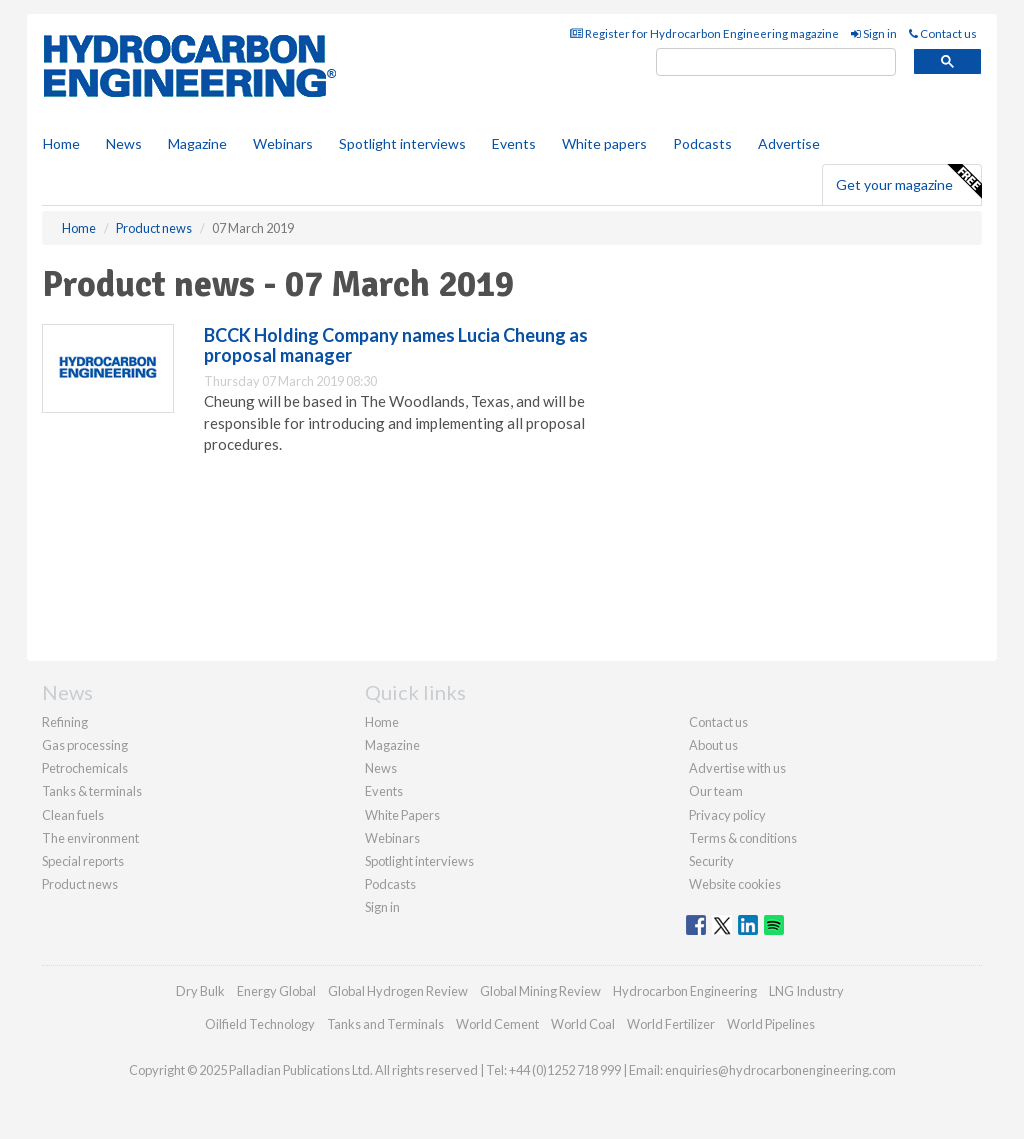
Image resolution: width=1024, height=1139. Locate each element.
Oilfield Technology (260, 1024)
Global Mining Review (540, 991)
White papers (604, 143)
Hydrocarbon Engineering (685, 991)
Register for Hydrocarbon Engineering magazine (704, 33)
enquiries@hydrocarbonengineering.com (780, 1070)
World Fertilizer (671, 1024)
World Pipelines (771, 1024)
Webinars (283, 143)
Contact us (943, 33)
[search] (776, 62)
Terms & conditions (743, 838)
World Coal (583, 1024)
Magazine (197, 143)
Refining (65, 722)
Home (61, 143)
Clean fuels (73, 815)
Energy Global (276, 991)
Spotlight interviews (402, 143)
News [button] (124, 143)
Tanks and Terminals (385, 1024)
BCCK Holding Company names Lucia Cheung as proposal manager (396, 345)
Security (711, 861)
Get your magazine (908, 182)
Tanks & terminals (92, 791)
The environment (90, 838)
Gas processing (85, 745)
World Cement (497, 1024)
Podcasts (702, 143)
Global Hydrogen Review (398, 991)
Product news (80, 884)
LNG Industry (806, 991)
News (381, 768)
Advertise (789, 143)
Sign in (874, 33)
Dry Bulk (200, 991)
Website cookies (735, 884)
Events (514, 143)
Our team (716, 791)
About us (713, 745)
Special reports (83, 861)
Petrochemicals (85, 768)
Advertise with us (737, 768)
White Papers (402, 815)
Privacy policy (727, 815)
